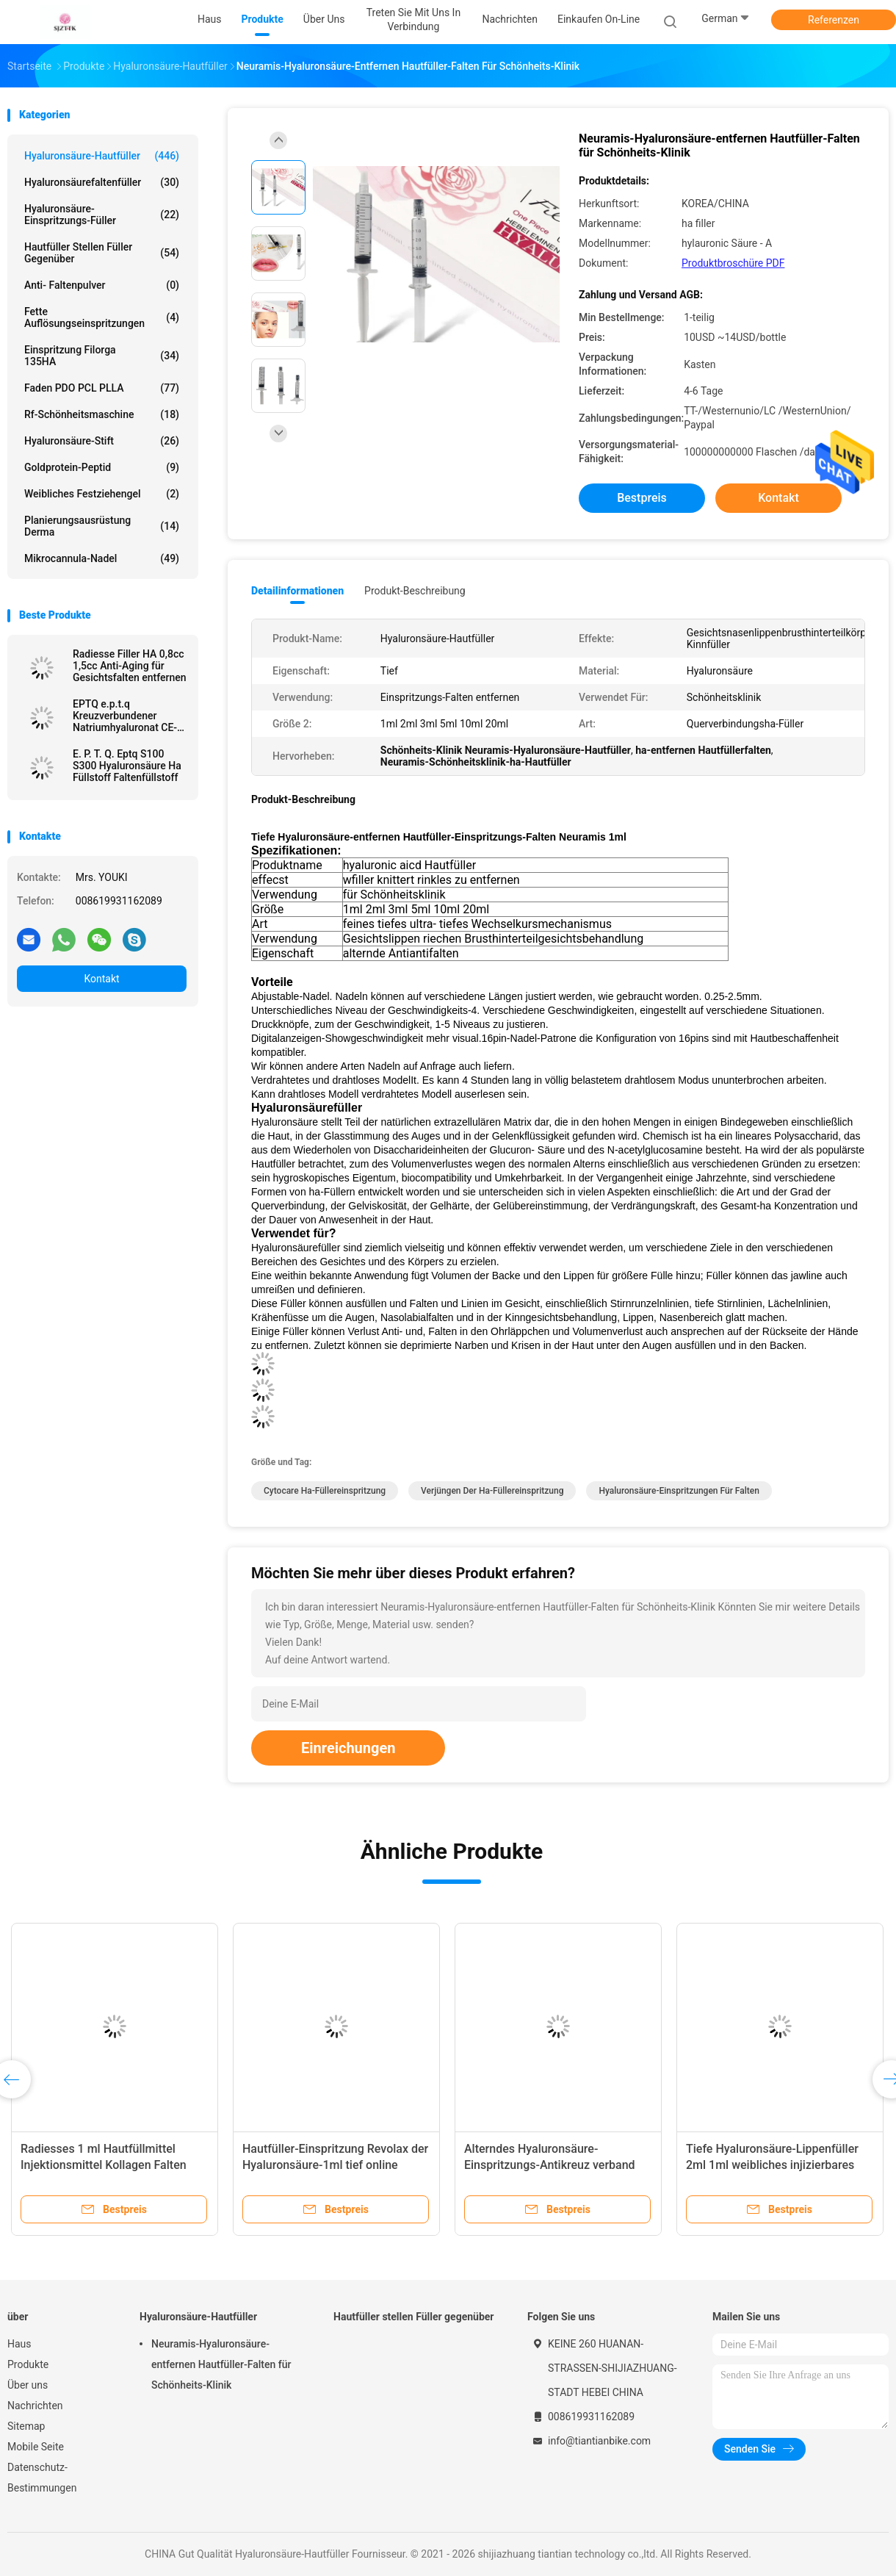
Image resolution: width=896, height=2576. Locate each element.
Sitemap (26, 2426)
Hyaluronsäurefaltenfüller (101, 182)
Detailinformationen (297, 591)
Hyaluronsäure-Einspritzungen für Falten (679, 1491)
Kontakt (101, 979)
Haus (19, 2344)
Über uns (27, 2385)
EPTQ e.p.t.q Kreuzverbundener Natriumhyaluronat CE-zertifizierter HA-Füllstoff (125, 715)
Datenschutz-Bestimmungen (41, 2477)
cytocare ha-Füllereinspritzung (325, 1491)
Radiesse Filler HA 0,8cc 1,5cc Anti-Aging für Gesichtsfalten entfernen (130, 665)
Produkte (27, 2364)
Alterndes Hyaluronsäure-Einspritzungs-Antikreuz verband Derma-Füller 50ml (549, 2165)
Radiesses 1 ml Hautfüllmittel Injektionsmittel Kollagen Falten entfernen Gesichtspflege (104, 2165)
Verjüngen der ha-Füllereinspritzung (492, 1491)
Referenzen (833, 20)
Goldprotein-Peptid (101, 467)
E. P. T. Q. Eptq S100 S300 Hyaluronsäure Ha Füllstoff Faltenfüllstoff (127, 765)
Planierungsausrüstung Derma (101, 526)
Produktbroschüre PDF (733, 263)
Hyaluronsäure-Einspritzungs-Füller (101, 214)
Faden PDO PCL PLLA (101, 388)
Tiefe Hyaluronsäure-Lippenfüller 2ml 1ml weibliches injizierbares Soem (772, 2165)
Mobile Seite (35, 2447)
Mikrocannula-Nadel (101, 558)
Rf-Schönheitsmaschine (101, 414)
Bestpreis (642, 498)
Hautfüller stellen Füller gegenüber (101, 253)
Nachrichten (35, 2405)
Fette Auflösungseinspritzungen (101, 317)
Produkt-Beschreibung (415, 591)
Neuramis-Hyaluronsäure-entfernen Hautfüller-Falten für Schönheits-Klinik (221, 2364)
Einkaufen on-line (598, 19)
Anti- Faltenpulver (101, 285)
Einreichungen (348, 1748)
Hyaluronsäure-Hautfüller (101, 155)
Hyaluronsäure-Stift (101, 440)
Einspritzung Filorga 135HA (101, 355)
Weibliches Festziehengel (101, 493)
